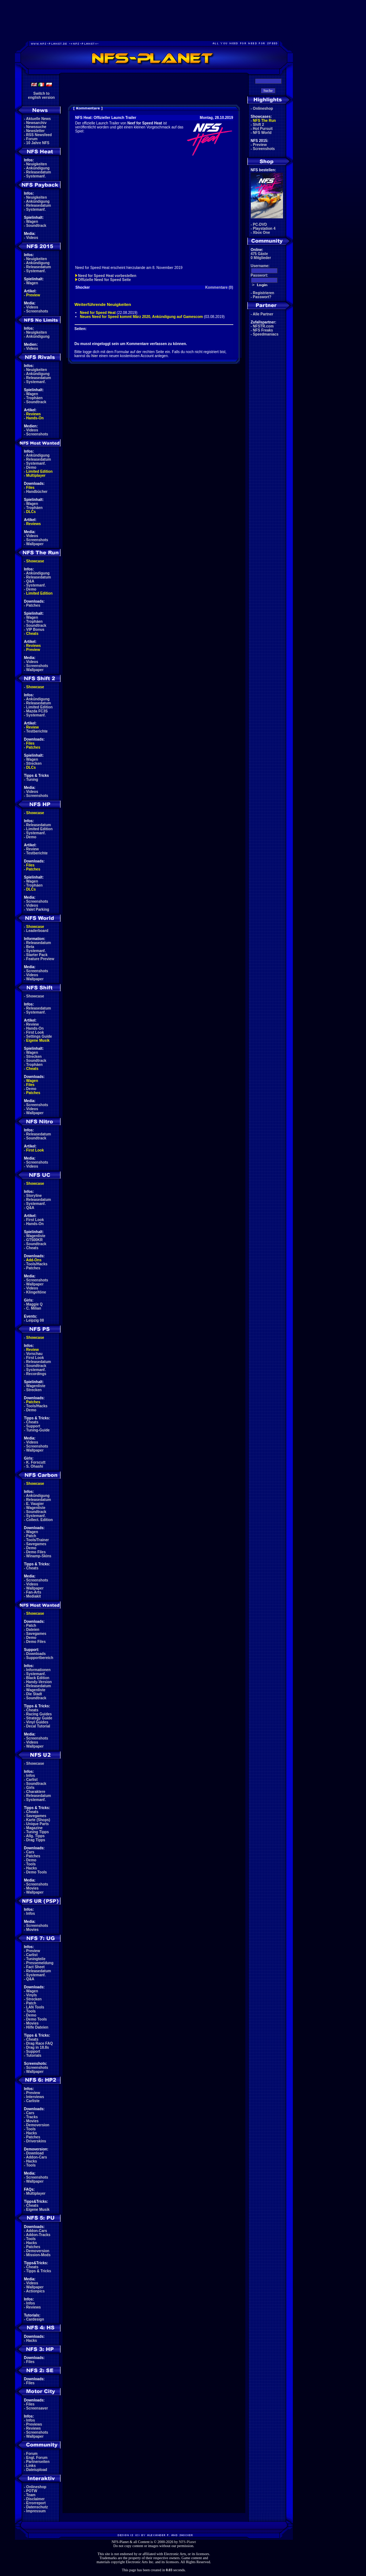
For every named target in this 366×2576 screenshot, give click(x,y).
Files (30, 488)
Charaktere (35, 1792)
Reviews (33, 414)
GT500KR (34, 1240)
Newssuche (36, 127)
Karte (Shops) (38, 1820)
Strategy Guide (39, 1718)
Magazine (34, 1828)
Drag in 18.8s (37, 2047)
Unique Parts (37, 1824)
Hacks (31, 1868)
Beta (30, 947)
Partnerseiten (38, 2462)
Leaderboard (37, 931)
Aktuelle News (38, 119)
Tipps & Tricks (38, 2271)
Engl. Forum (37, 2458)
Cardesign (35, 2319)
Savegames (36, 1544)
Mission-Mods (38, 2255)
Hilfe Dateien (37, 2027)
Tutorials (33, 2055)
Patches (33, 605)
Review (32, 727)
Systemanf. (36, 176)
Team (30, 2495)
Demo (31, 467)
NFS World (262, 133)
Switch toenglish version (41, 95)
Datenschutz (37, 2507)
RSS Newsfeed (39, 135)
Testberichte (37, 731)
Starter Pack (37, 955)
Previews (34, 2424)
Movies (32, 1888)
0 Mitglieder (261, 258)
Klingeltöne (36, 1292)
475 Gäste (259, 254)
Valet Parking (37, 909)
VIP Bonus (35, 630)
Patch (31, 1536)
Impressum (36, 2511)
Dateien (32, 1630)
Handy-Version (39, 1682)
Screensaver (37, 2408)
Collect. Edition (39, 1520)
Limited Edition (39, 471)
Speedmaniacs (266, 334)
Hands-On (35, 418)
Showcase (35, 996)
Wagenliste (35, 1236)
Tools (31, 1864)
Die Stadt (34, 1694)
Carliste (33, 2101)
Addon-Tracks (38, 2235)
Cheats (32, 634)
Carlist (32, 1780)
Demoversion (37, 2125)
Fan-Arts (33, 1592)
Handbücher (37, 492)
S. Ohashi (34, 1466)
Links (31, 2466)
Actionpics (35, 2291)
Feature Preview (40, 959)
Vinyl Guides (37, 1722)
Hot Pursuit (263, 129)
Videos (32, 238)
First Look (35, 1032)
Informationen (38, 1670)
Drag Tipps (35, 1840)
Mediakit (33, 1596)
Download (35, 2153)
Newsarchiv (36, 123)
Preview (33, 295)
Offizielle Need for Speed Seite (104, 280)
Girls (30, 1788)
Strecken (34, 763)
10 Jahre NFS (37, 143)
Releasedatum (38, 172)
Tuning (32, 780)
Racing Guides (39, 1714)
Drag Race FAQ (39, 2043)
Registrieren (263, 293)
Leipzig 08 (35, 1320)
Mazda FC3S (37, 711)
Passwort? (262, 297)
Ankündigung (37, 168)
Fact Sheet (35, 1967)
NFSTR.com (263, 326)
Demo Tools (36, 1872)
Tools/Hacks (37, 1264)
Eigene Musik (38, 1040)
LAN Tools (35, 2007)
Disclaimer (35, 2499)
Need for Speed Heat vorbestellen (107, 276)
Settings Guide (39, 1036)
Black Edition (37, 1678)
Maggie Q (34, 1304)
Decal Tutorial (38, 1726)
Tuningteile (36, 1959)
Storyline (34, 1196)
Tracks (32, 2117)
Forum (32, 139)
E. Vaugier (35, 1504)
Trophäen (34, 398)
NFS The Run (264, 121)
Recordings (36, 1374)
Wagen (32, 222)
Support (33, 1426)
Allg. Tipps (35, 1836)
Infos (30, 1776)
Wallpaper (35, 544)
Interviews (35, 2097)
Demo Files (36, 1552)
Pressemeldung (39, 1963)
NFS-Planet (187, 2542)
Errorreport (36, 2503)
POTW (31, 2491)
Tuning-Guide (38, 1430)
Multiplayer (36, 475)
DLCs (31, 512)
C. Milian (33, 1308)
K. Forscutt (36, 1462)
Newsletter (35, 131)
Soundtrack (36, 226)
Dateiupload (36, 2470)
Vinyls (31, 1995)
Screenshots (37, 311)
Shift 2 (258, 125)
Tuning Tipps (37, 1832)
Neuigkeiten (36, 164)
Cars (30, 1852)
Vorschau (34, 1354)
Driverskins (36, 2141)
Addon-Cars (36, 2157)
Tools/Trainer (37, 1540)
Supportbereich (39, 1658)
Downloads (36, 1654)
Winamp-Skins (39, 1556)
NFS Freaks (263, 330)
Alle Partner (263, 314)
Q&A (30, 581)
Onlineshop (36, 2487)
